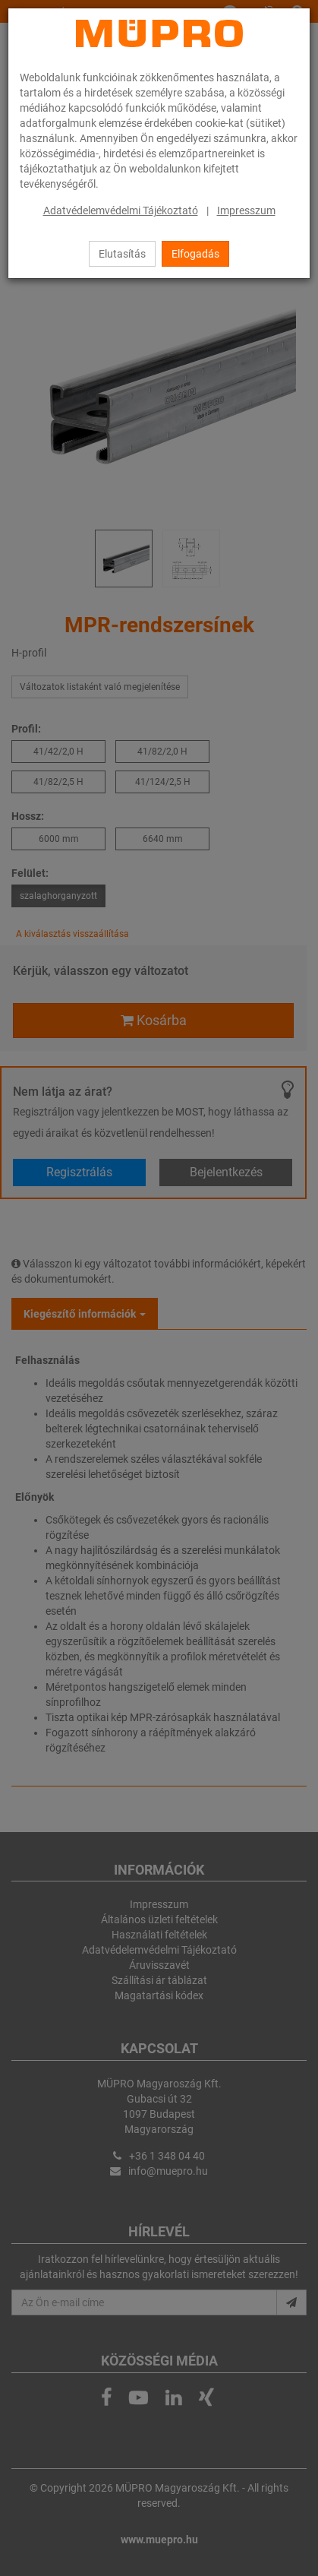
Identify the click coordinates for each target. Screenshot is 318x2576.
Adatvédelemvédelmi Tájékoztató (120, 210)
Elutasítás (122, 254)
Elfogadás (195, 254)
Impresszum (246, 210)
